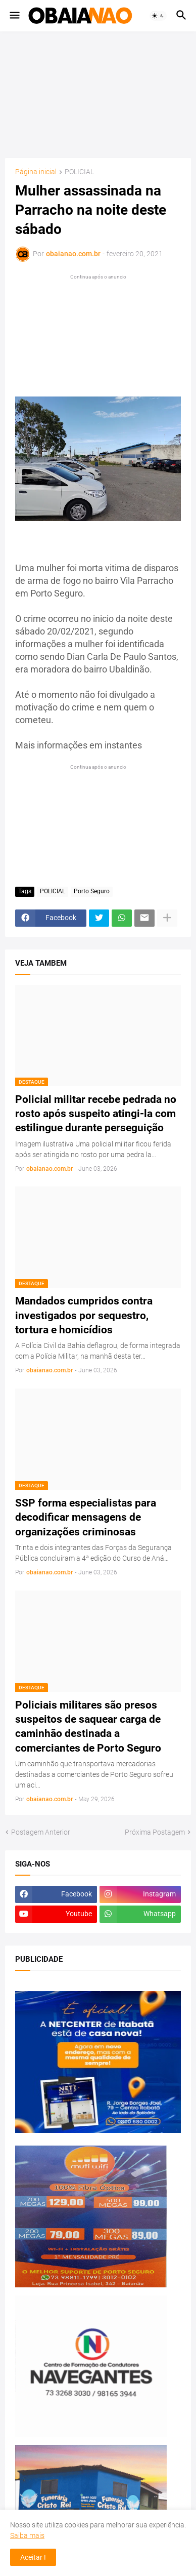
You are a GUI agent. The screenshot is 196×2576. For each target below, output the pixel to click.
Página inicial (36, 172)
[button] (14, 15)
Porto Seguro (92, 891)
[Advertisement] (98, 94)
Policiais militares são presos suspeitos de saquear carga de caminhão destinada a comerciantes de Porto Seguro (88, 1726)
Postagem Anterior (40, 1832)
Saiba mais (27, 2535)
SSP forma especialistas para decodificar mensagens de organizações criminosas (85, 1517)
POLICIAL (79, 172)
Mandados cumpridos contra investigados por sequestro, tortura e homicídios (84, 1315)
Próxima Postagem (155, 1832)
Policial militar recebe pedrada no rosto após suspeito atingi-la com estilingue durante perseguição (95, 1113)
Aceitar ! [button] (33, 2557)
